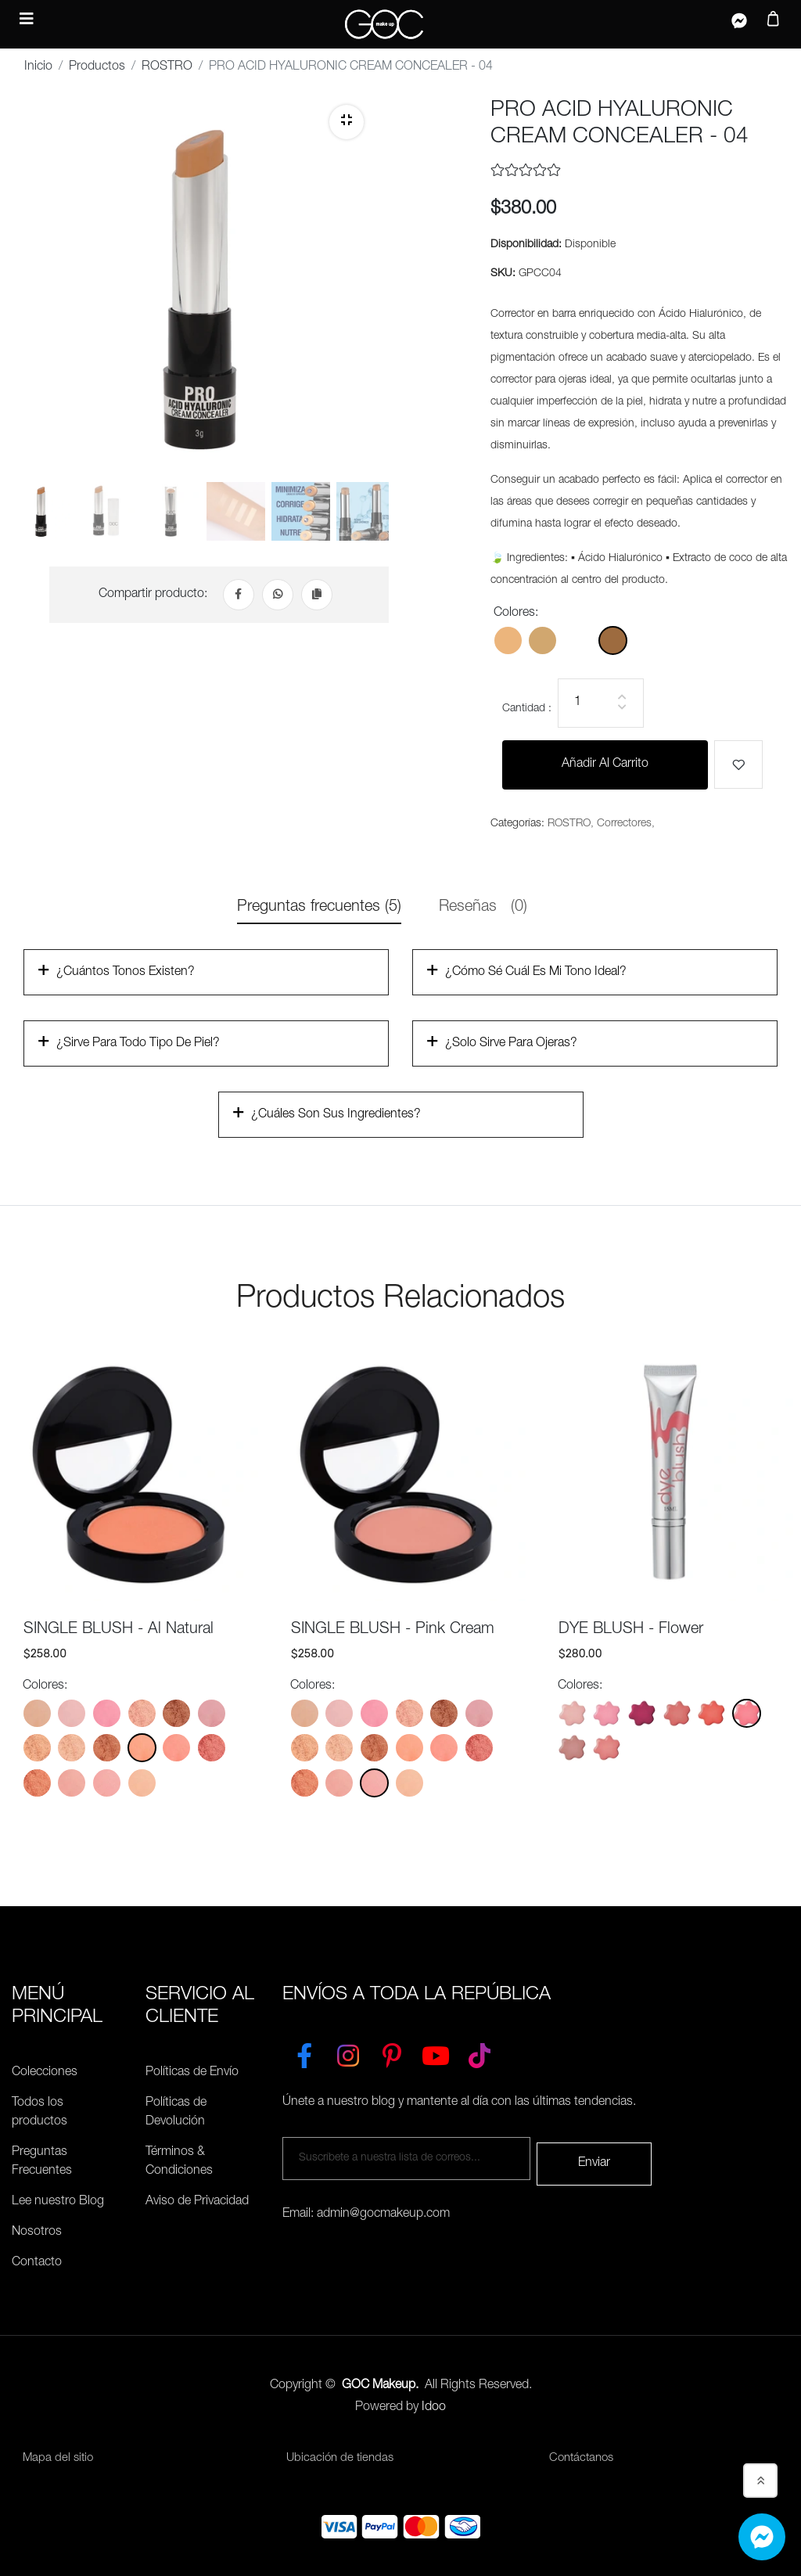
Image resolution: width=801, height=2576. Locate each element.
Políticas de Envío (192, 2073)
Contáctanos (584, 2460)
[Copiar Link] (316, 601)
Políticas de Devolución (176, 2113)
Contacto (37, 2264)
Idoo (434, 2408)
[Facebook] (238, 601)
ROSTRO (167, 67)
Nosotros (37, 2233)
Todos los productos (39, 2113)
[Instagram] (348, 2053)
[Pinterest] (392, 2053)
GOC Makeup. (380, 2386)
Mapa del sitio (59, 2460)
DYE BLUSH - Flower (631, 1631)
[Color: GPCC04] (613, 641)
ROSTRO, (571, 824)
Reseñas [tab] (483, 908)
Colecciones (44, 2073)
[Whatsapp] (277, 601)
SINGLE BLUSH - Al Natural (118, 1631)
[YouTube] (435, 2053)
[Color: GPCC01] (508, 641)
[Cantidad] (601, 704)
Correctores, (626, 824)
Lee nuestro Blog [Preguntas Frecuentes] (58, 2202)
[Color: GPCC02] (542, 641)
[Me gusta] (738, 765)
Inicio (38, 67)
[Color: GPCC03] (577, 641)
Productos (97, 67)
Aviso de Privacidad (197, 2202)
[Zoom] (346, 122)
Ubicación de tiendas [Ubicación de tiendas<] (341, 2460)
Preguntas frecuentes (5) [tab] (319, 908)
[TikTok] (479, 2053)
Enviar (594, 2159)
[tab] (41, 521)
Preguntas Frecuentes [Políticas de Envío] (42, 2162)
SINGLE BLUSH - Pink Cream (392, 1631)
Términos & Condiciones (179, 2162)
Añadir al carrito (605, 765)
